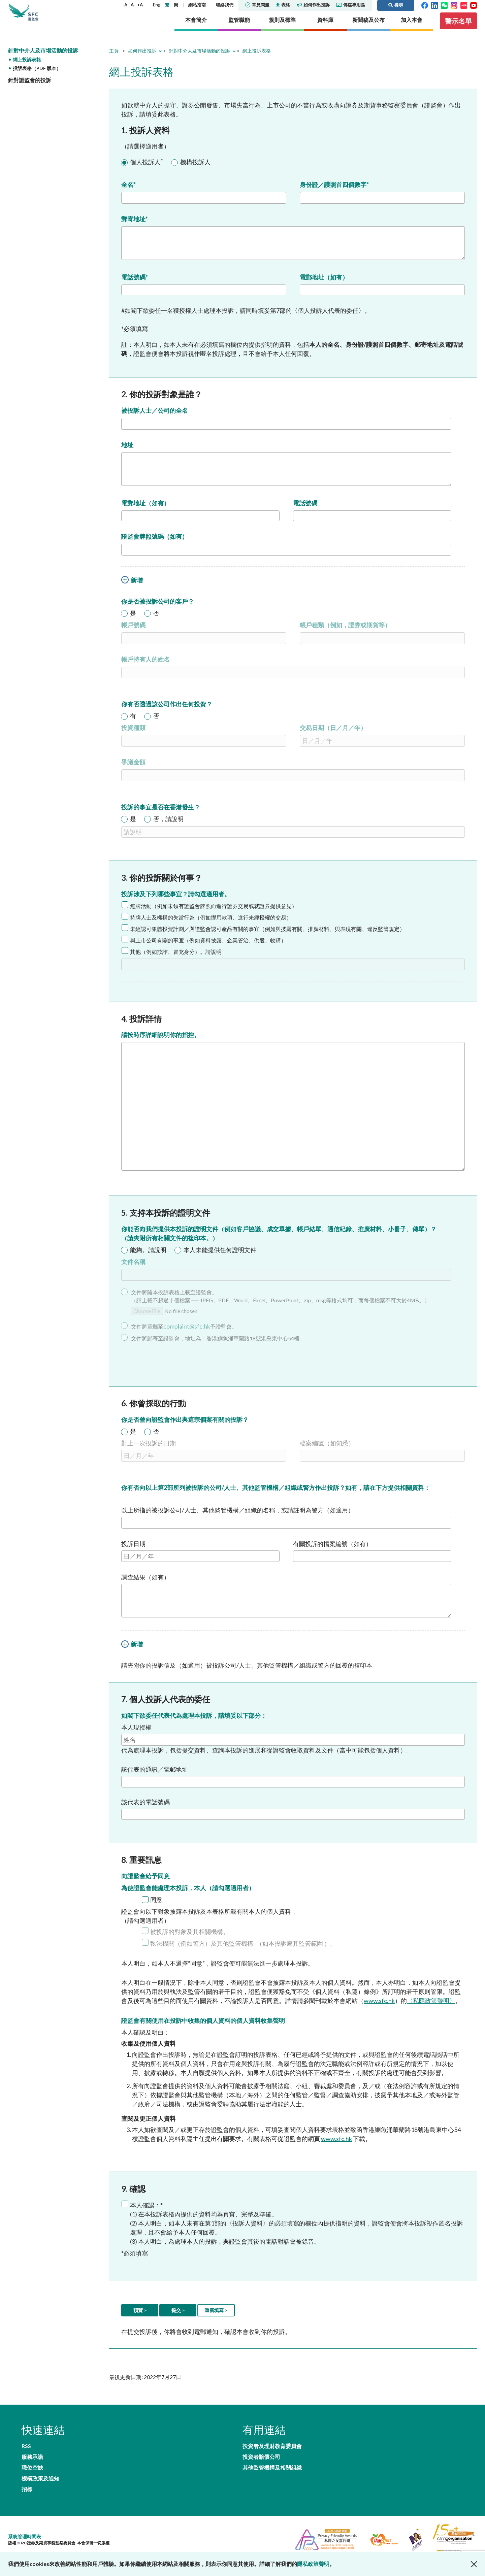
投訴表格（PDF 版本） (37, 77)
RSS (26, 2453)
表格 (283, 4)
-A (125, 4)
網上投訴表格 (27, 68)
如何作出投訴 (313, 4)
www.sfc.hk (379, 2007)
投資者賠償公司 (261, 2467)
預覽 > (140, 2317)
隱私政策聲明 (313, 2564)
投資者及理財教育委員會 (272, 2453)
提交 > (178, 2317)
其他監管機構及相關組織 (272, 2480)
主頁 (114, 60)
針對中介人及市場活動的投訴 (43, 59)
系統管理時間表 (24, 2529)
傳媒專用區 (350, 4)
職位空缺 (32, 2467)
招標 (27, 2480)
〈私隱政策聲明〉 (431, 2007)
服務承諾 (120, 2453)
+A (140, 4)
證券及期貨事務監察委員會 (52, 16)
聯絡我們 (224, 4)
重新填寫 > (216, 2317)
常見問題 (257, 4)
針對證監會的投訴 (29, 89)
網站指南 (197, 4)
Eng (157, 4)
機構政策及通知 (129, 2467)
